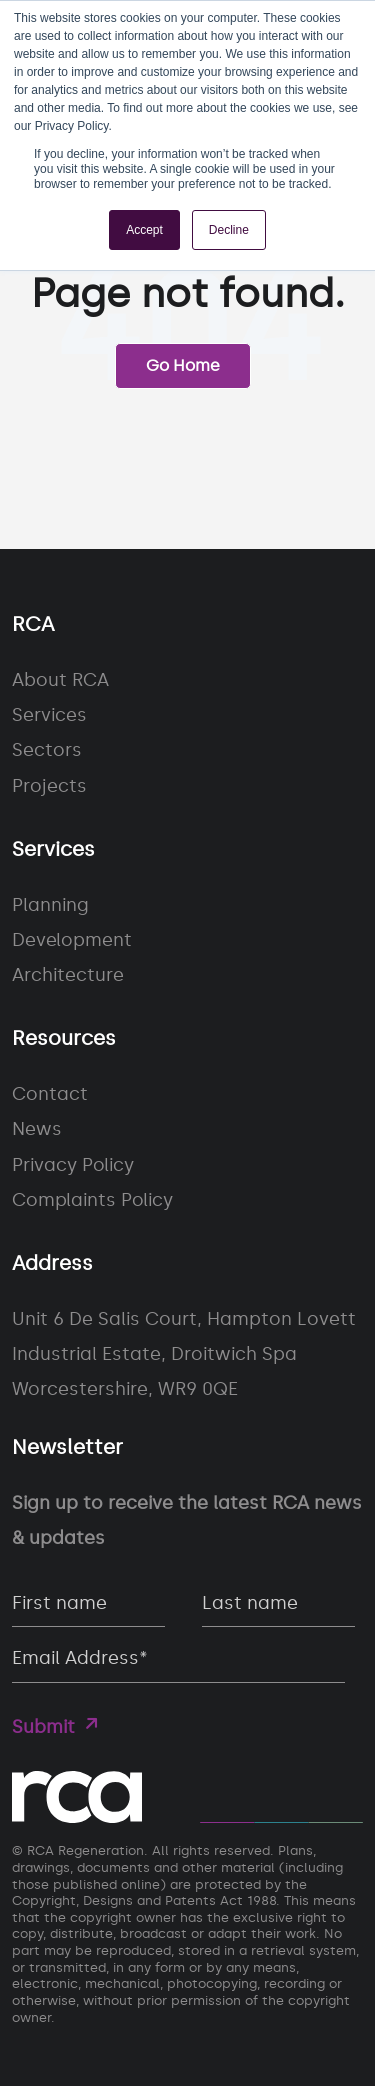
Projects (49, 786)
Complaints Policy (92, 1200)
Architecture (68, 975)
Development (72, 940)
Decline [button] (229, 230)
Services (49, 715)
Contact (50, 1094)
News (37, 1129)
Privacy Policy (73, 1165)
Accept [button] (144, 230)
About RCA (60, 680)
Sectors (47, 750)
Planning (50, 905)
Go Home (183, 365)
